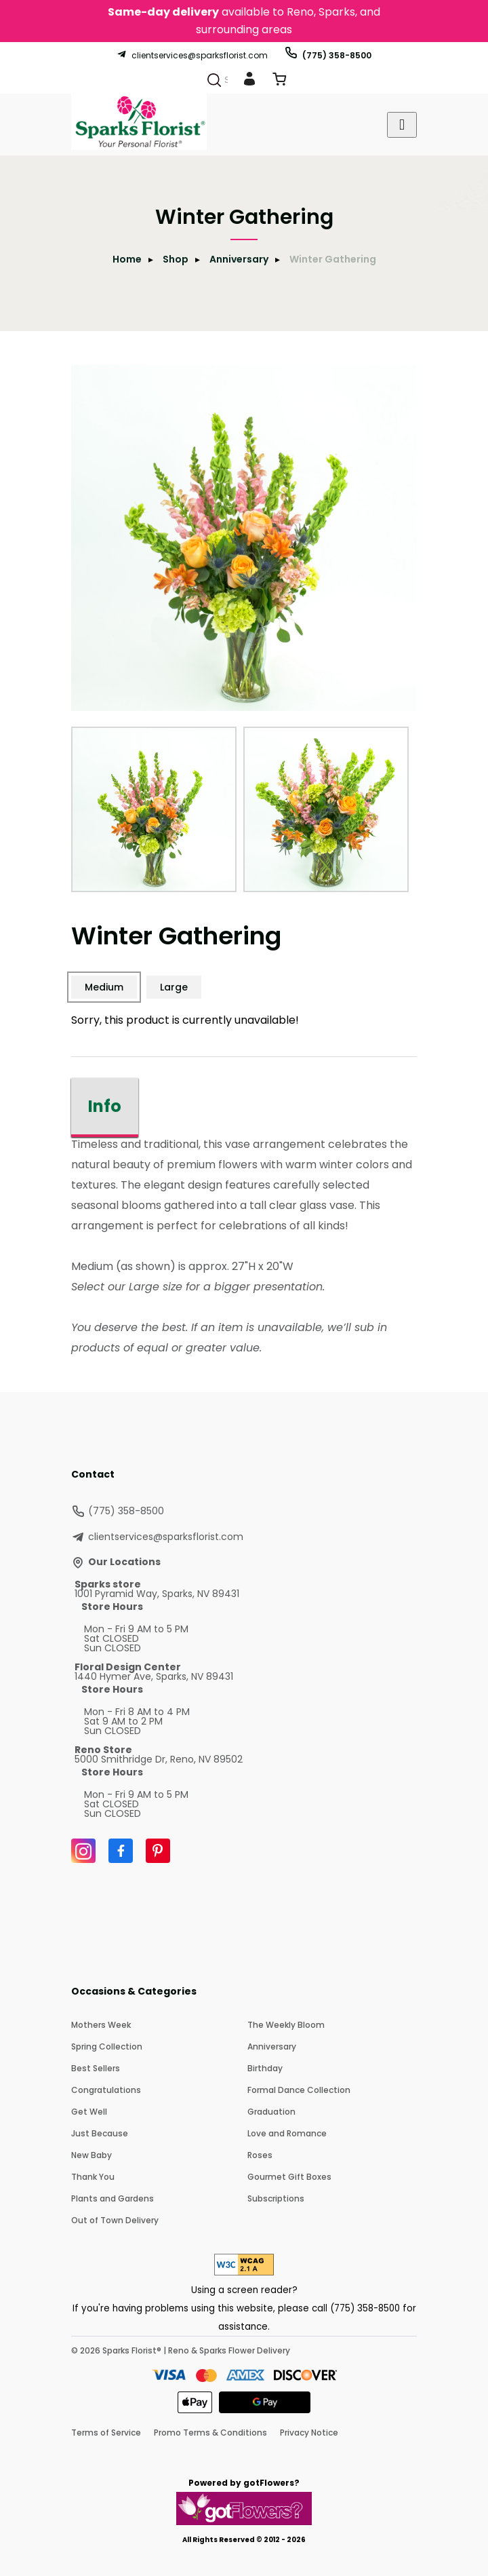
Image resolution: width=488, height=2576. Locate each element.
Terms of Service (106, 2432)
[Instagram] (83, 1851)
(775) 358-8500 (327, 55)
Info (104, 1106)
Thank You (93, 2177)
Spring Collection (106, 2046)
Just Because (99, 2133)
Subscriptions (275, 2198)
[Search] (214, 80)
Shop (175, 259)
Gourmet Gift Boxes (289, 2177)
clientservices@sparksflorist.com (192, 55)
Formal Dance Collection (298, 2090)
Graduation (271, 2111)
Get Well (89, 2111)
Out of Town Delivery (115, 2220)
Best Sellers (95, 2068)
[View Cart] (279, 82)
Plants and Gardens (112, 2198)
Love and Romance (287, 2133)
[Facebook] (120, 1851)
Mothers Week (101, 2025)
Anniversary (238, 259)
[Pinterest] (158, 1851)
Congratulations (106, 2090)
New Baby (91, 2155)
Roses (259, 2155)
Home (127, 259)
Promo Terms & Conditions (210, 2432)
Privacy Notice (309, 2432)
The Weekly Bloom (286, 2025)
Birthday (265, 2068)
